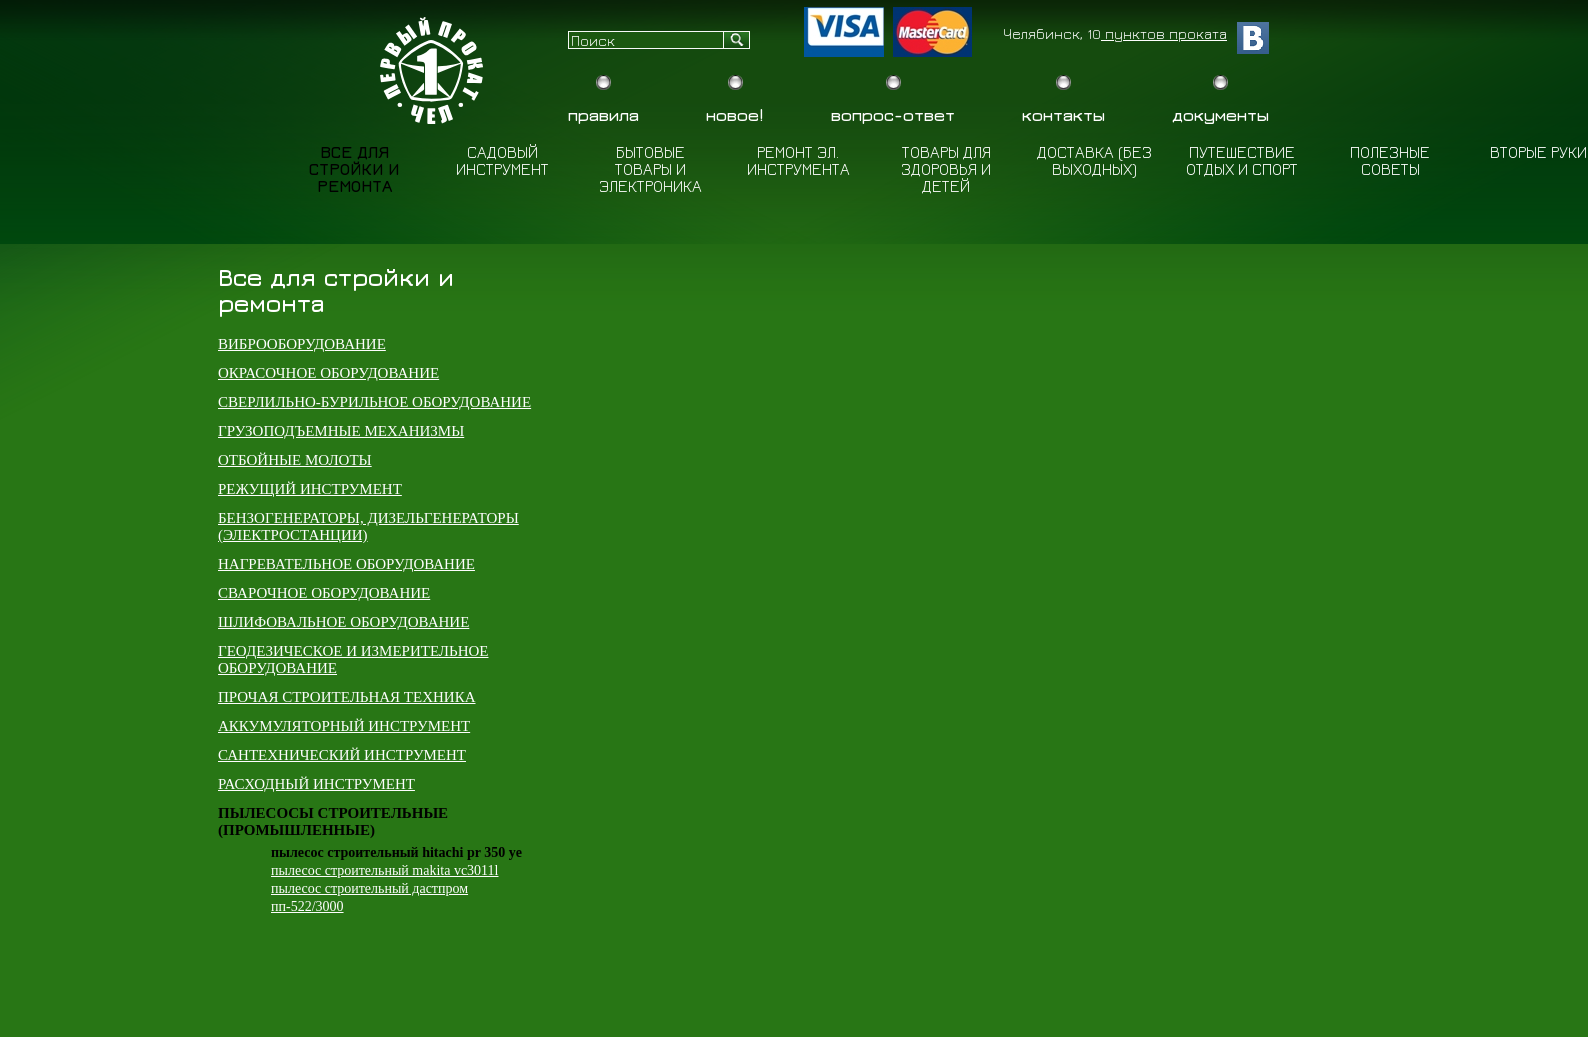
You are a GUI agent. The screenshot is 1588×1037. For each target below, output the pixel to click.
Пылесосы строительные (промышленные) (333, 821)
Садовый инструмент (502, 160)
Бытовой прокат (434, 70)
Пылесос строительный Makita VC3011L (385, 870)
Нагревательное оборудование (346, 564)
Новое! (735, 115)
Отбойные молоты (295, 460)
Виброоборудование (302, 344)
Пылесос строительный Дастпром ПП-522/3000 (369, 897)
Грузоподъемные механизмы (341, 431)
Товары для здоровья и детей (946, 169)
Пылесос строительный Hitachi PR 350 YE (396, 852)
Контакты (1063, 115)
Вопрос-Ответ (893, 115)
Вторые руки (1538, 152)
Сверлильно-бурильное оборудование (374, 402)
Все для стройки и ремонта (354, 169)
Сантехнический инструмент (342, 755)
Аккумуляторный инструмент (344, 726)
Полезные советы (1390, 160)
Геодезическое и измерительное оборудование (353, 659)
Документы (1220, 115)
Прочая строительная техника (347, 697)
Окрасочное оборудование (328, 373)
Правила (603, 115)
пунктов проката (1164, 33)
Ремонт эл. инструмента (798, 160)
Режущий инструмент (310, 489)
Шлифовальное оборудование (343, 622)
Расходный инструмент (316, 784)
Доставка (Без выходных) (1094, 160)
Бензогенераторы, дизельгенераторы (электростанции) (368, 526)
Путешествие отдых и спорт (1242, 160)
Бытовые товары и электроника (650, 169)
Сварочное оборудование (324, 593)
